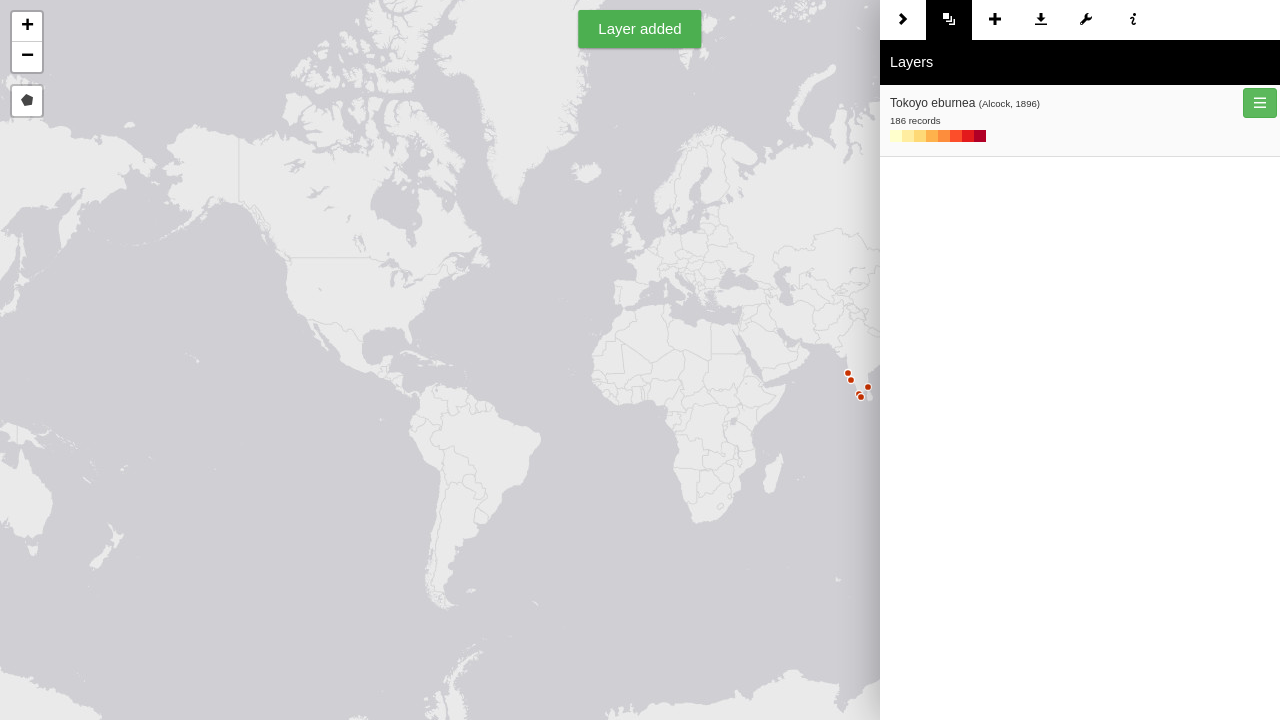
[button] (27, 27)
